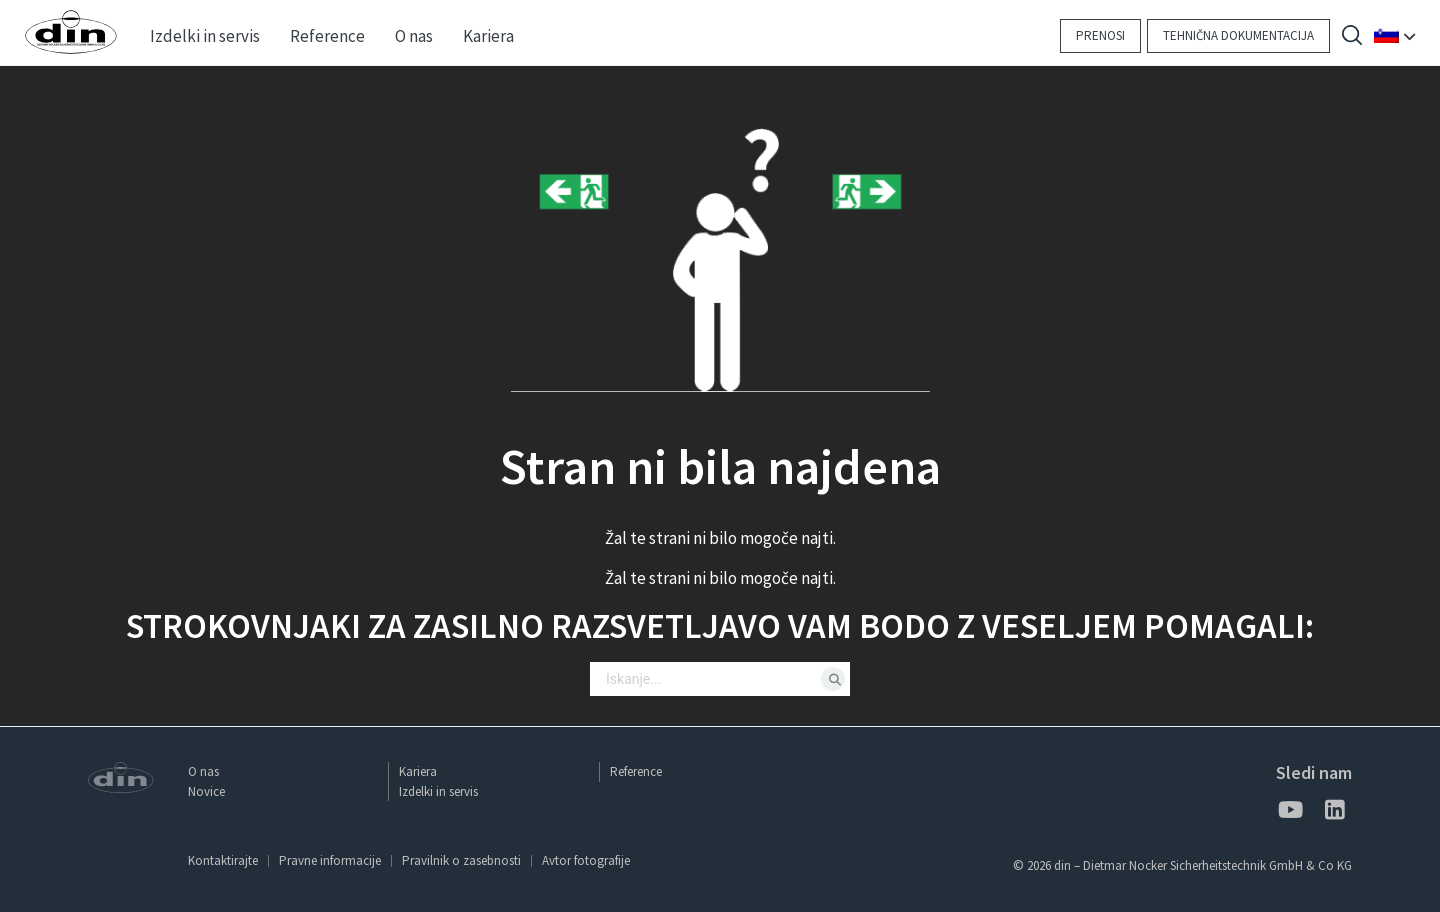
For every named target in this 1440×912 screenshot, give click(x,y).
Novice (206, 791)
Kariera (418, 771)
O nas (203, 771)
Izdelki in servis (438, 791)
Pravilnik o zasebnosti (461, 860)
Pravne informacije (330, 860)
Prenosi (1100, 35)
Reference (636, 771)
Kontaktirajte (223, 860)
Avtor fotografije (586, 860)
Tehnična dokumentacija (1238, 35)
